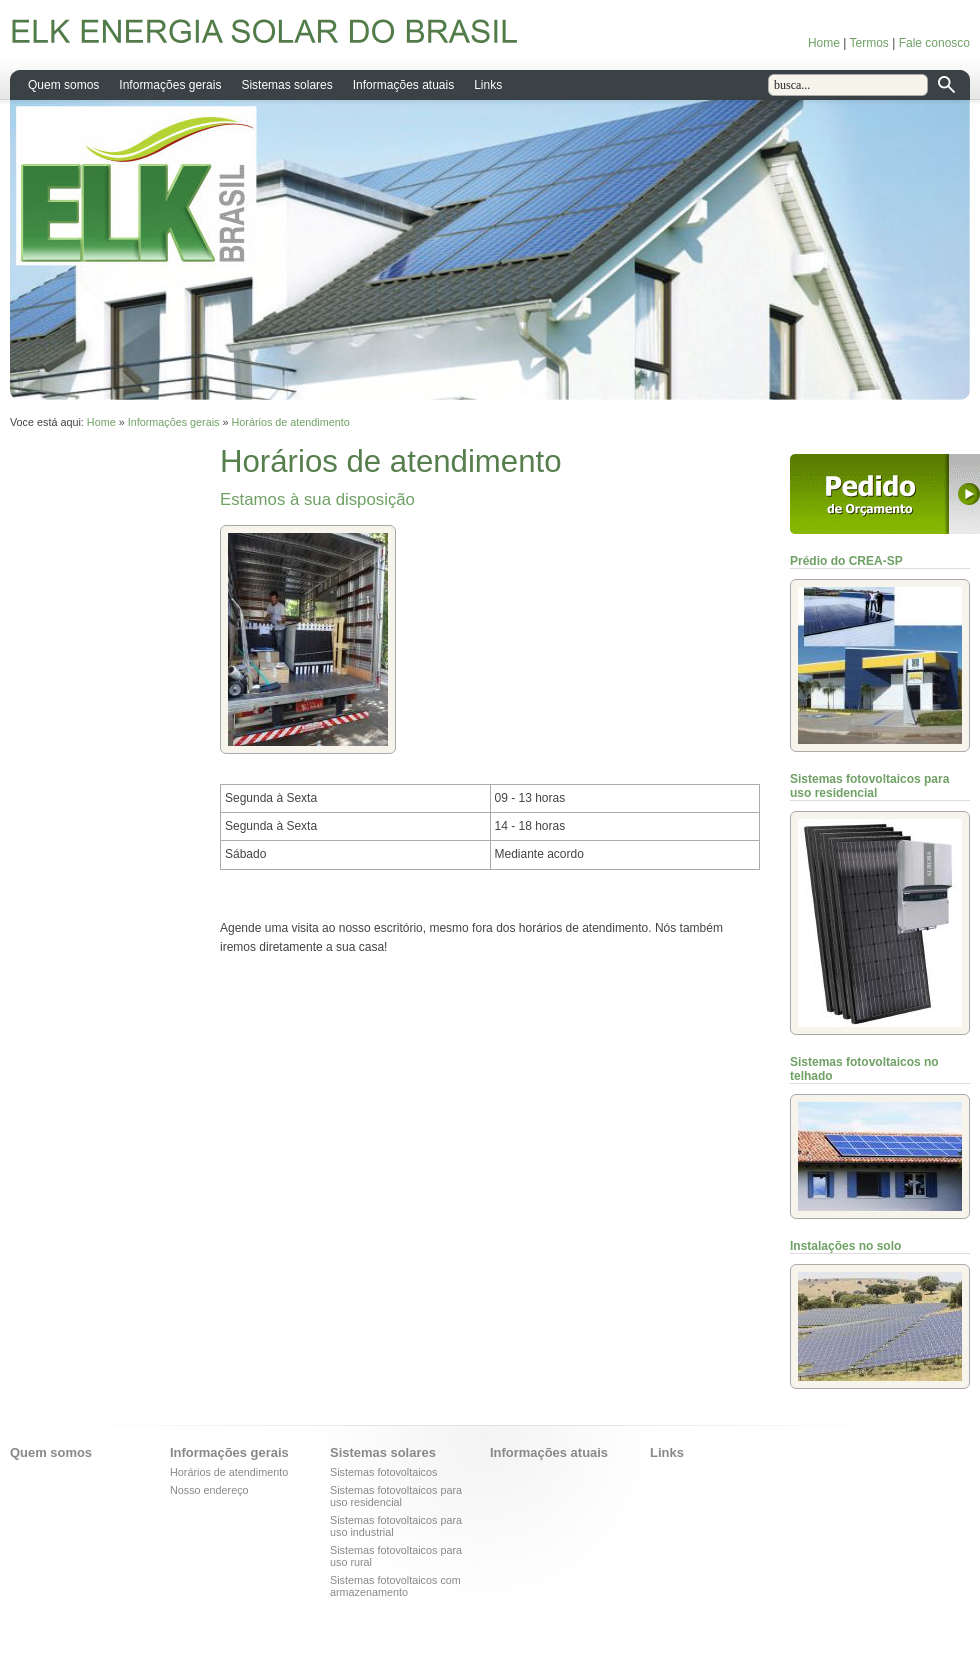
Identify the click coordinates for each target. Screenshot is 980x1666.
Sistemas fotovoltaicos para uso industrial (396, 1526)
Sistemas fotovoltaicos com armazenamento (395, 1586)
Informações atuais (403, 85)
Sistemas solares (286, 85)
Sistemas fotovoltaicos (383, 1472)
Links (488, 85)
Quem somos (63, 85)
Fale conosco (934, 43)
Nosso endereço (209, 1490)
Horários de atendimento (291, 422)
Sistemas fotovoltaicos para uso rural (396, 1556)
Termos (868, 43)
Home (824, 43)
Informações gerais (170, 85)
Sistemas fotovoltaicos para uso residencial (396, 1496)
